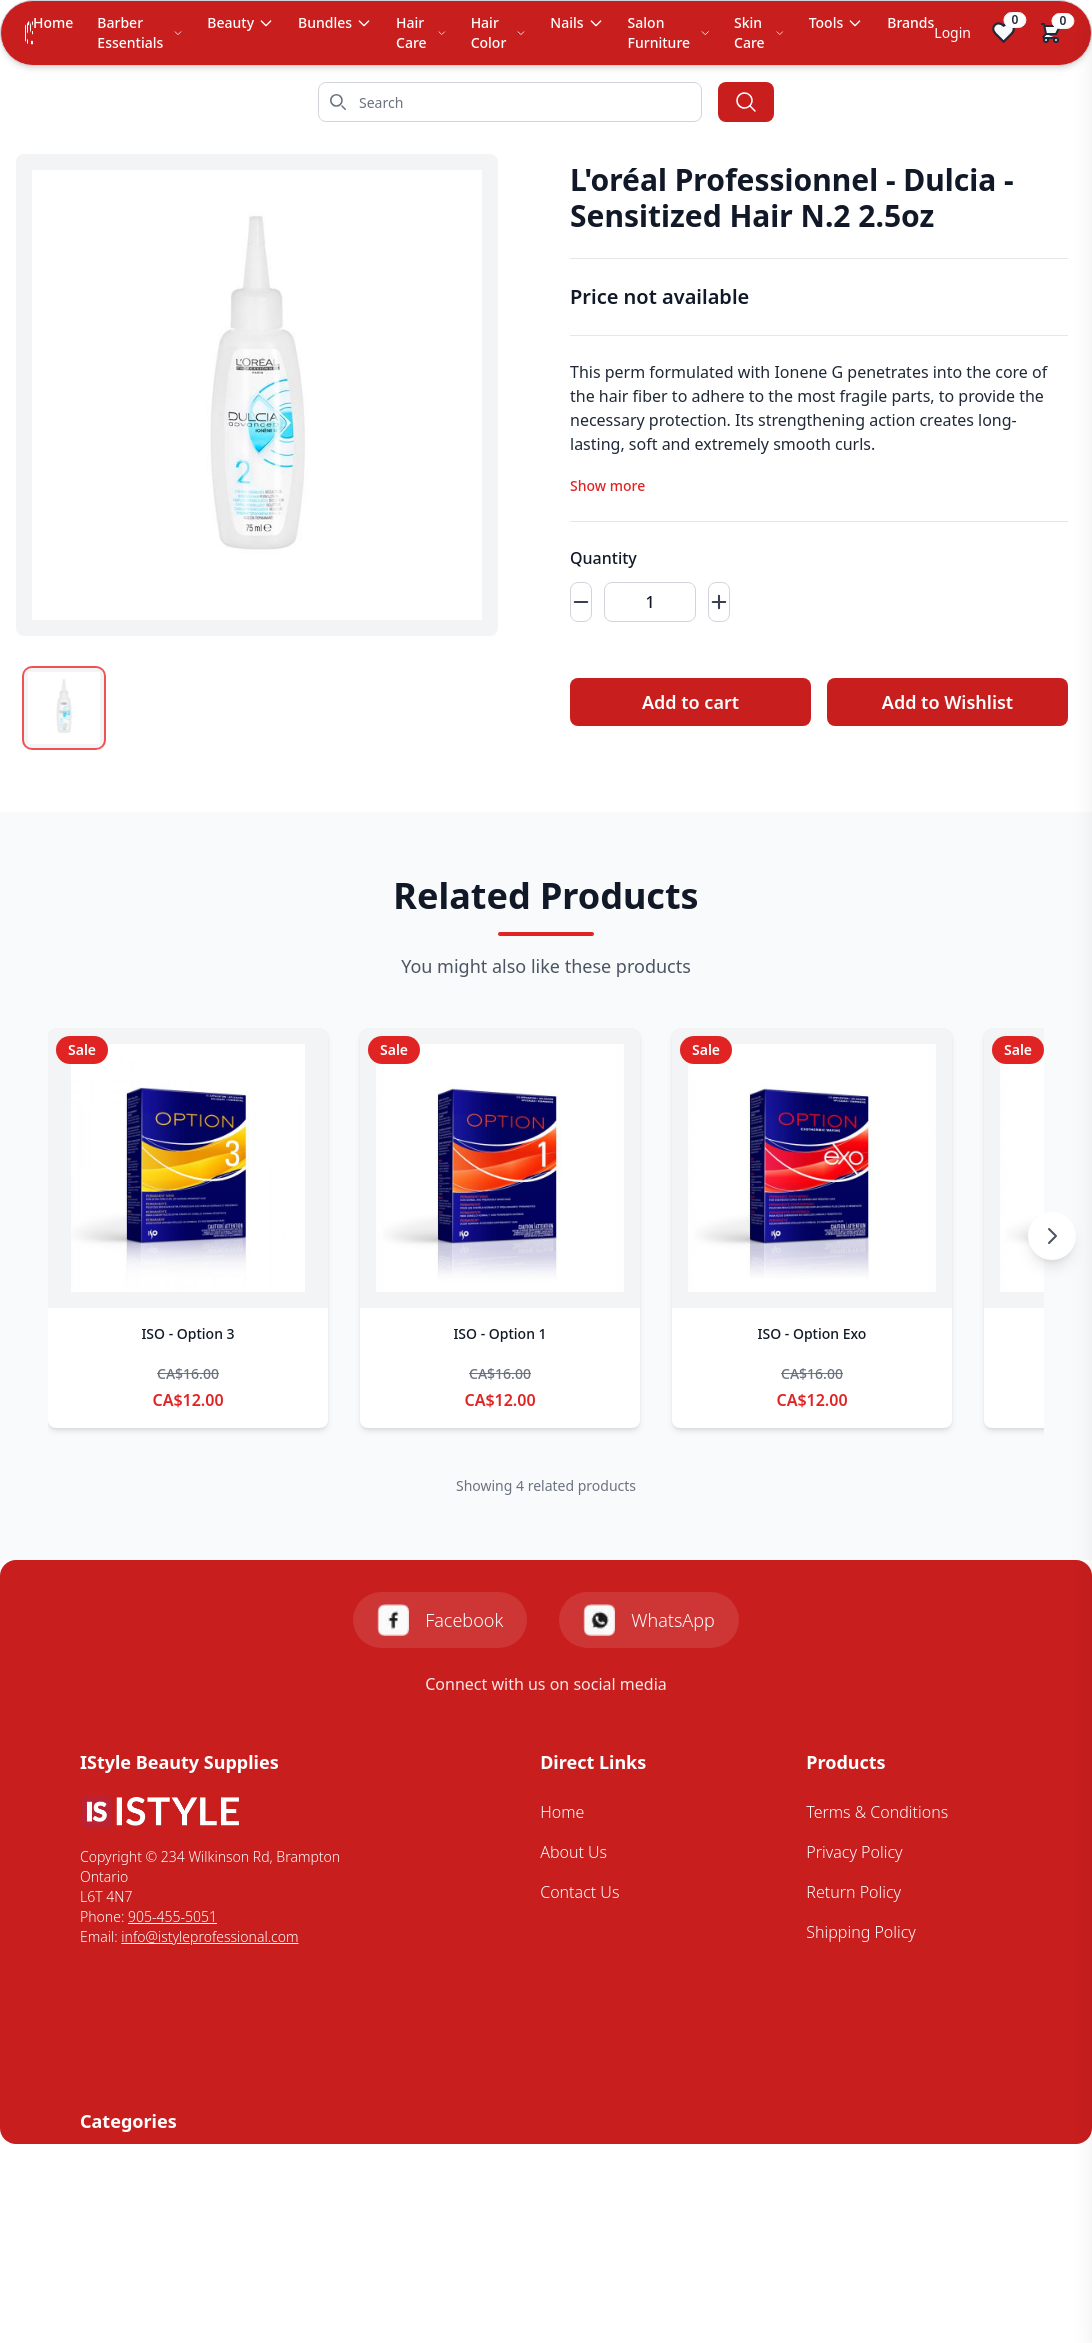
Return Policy (853, 1892)
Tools (836, 22)
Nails (576, 22)
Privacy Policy (854, 1852)
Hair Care (421, 32)
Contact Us (579, 1892)
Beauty (240, 22)
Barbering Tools (137, 2171)
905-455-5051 (172, 1916)
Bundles (335, 22)
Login (952, 32)
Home (53, 22)
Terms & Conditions (877, 1812)
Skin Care (759, 32)
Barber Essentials (140, 32)
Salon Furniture (669, 32)
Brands (910, 22)
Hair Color (499, 32)
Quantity (603, 558)
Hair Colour (121, 2211)
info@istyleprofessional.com (209, 1936)
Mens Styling (126, 2251)
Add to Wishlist (947, 702)
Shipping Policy (861, 1932)
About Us (573, 1852)
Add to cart (690, 702)
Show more (607, 485)
